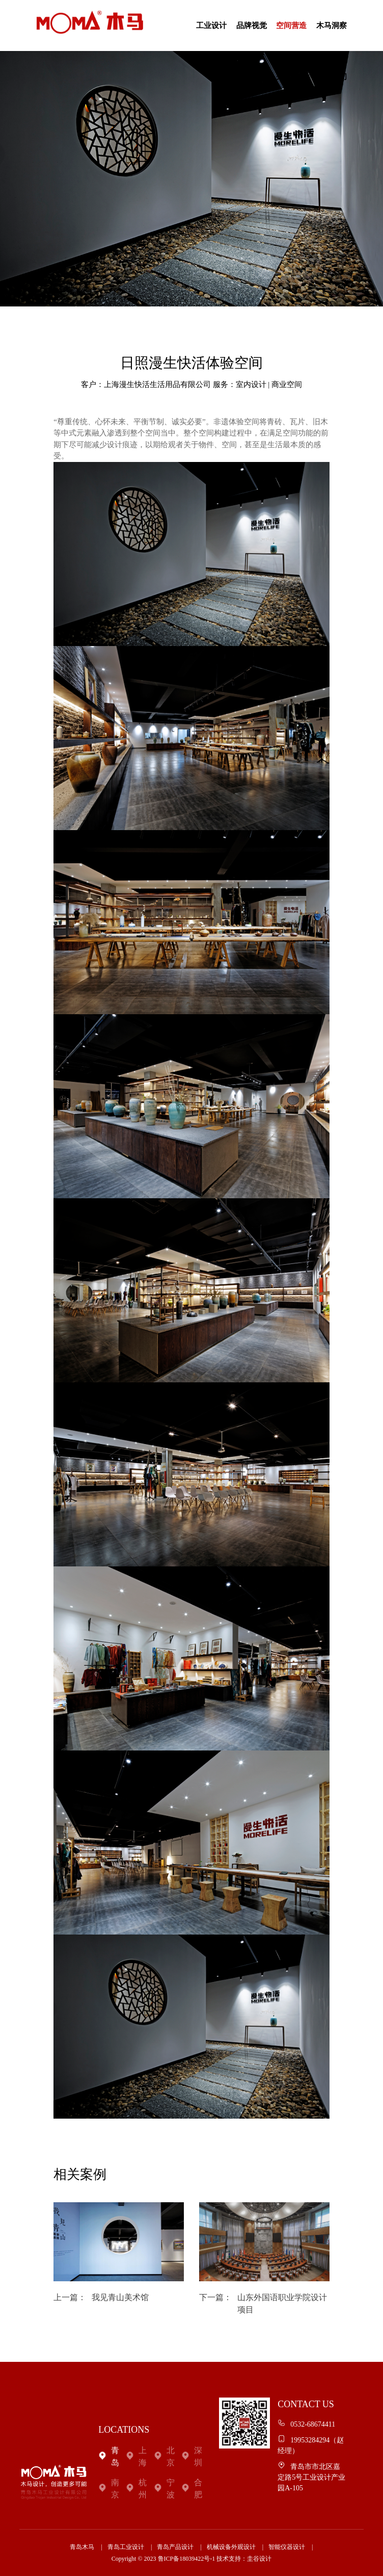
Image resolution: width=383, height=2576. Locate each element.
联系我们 (331, 76)
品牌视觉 (251, 25)
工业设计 (211, 25)
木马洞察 (331, 25)
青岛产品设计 (175, 2547)
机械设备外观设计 (231, 2547)
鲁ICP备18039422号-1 (186, 2558)
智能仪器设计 (286, 2547)
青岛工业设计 (125, 2547)
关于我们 (291, 76)
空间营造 (291, 25)
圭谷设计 (259, 2558)
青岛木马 (82, 2547)
